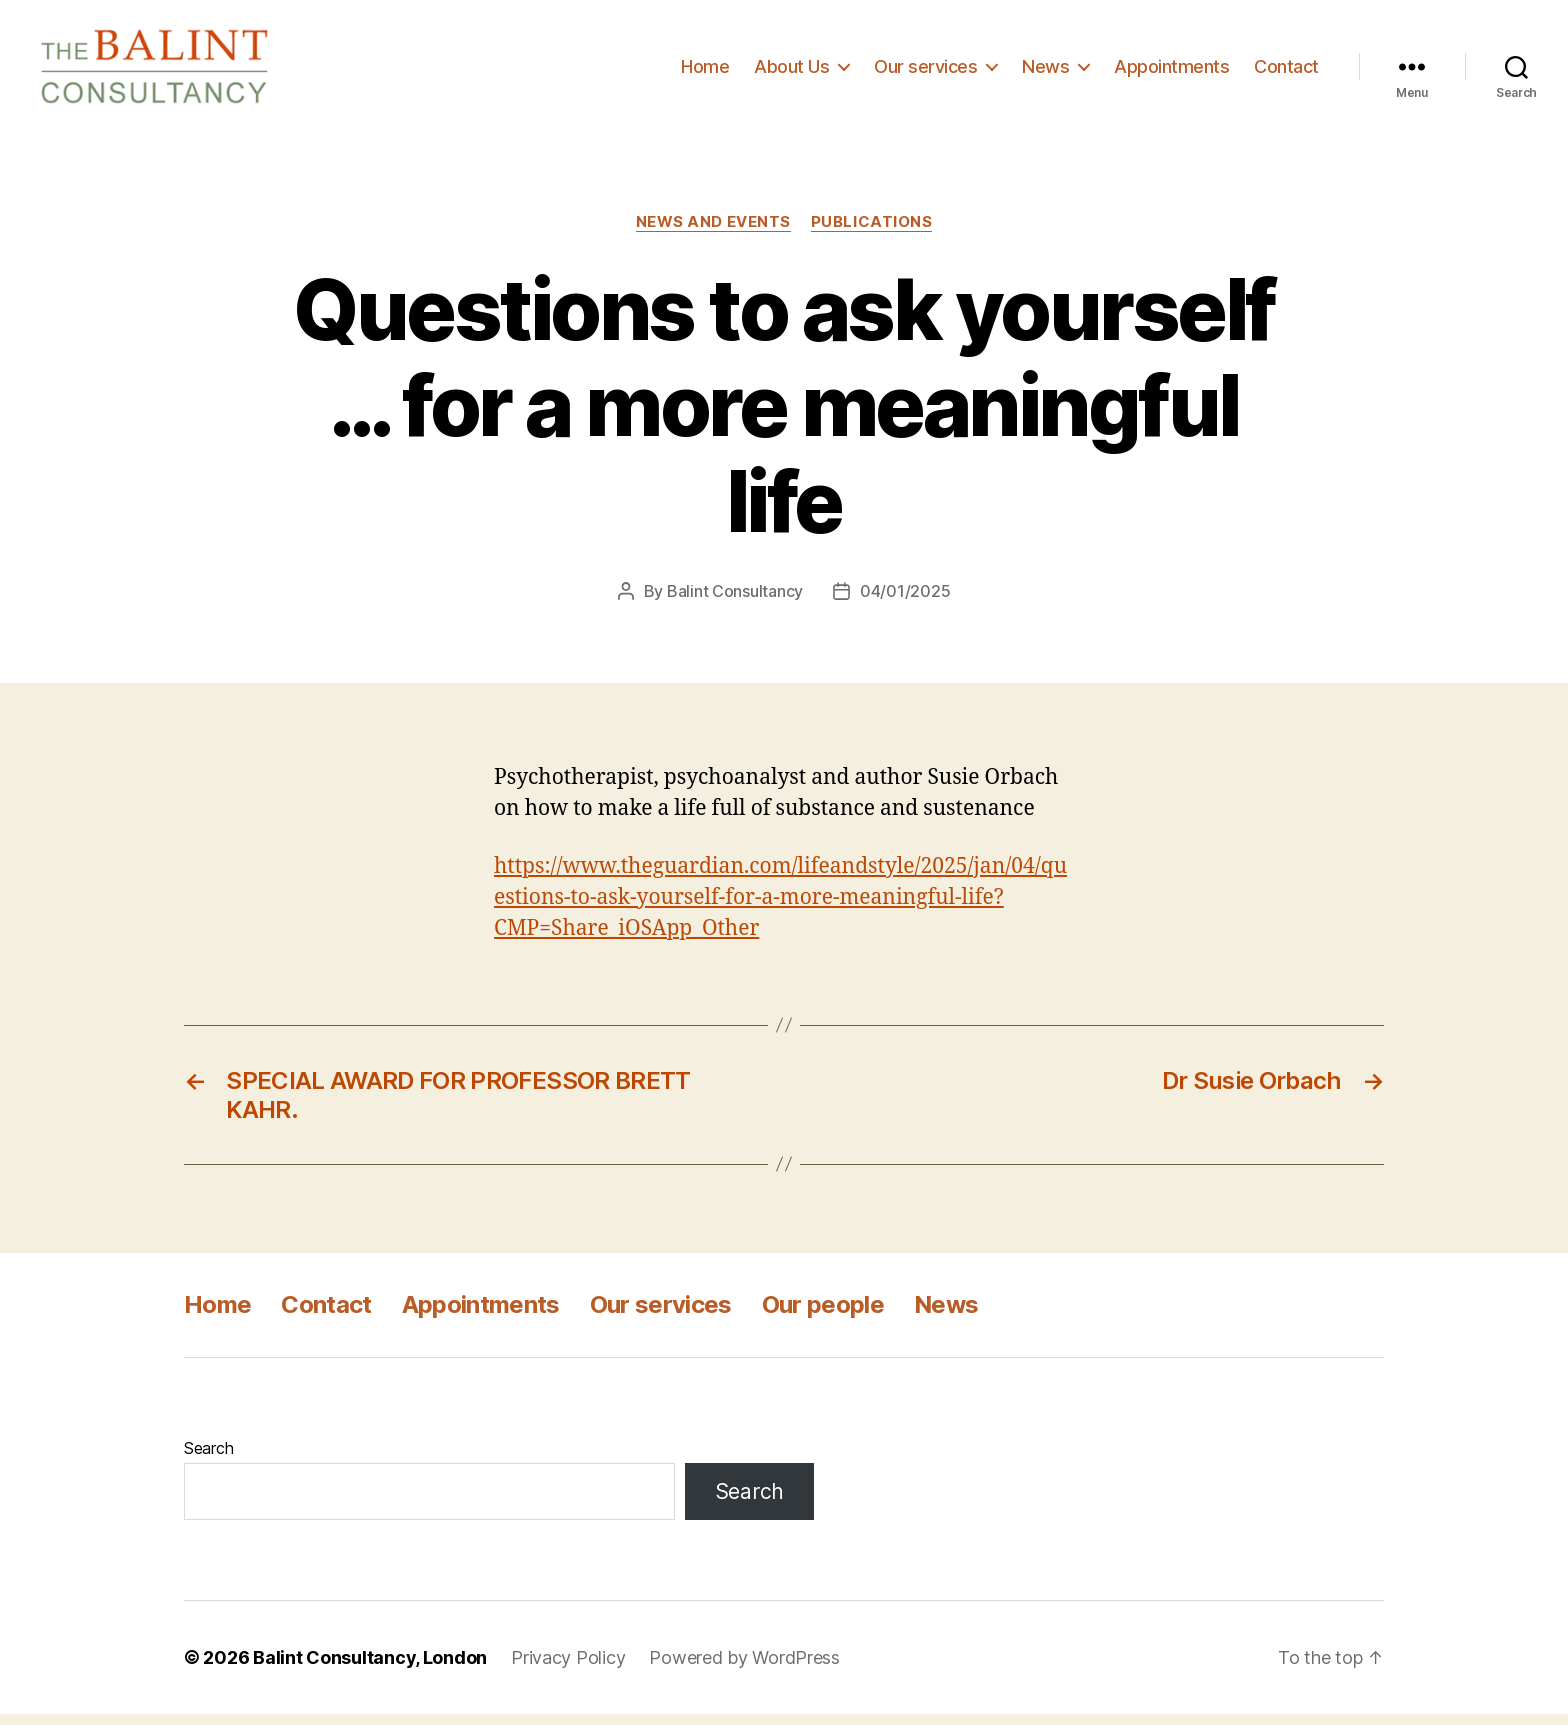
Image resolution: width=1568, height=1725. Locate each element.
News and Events (713, 233)
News (1045, 71)
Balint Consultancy (735, 603)
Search (208, 1459)
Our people (823, 1315)
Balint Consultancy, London (370, 1668)
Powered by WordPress (744, 1668)
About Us (791, 71)
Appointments (1171, 71)
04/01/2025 (905, 603)
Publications (872, 233)
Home (705, 71)
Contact (1286, 71)
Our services (925, 71)
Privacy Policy (568, 1668)
